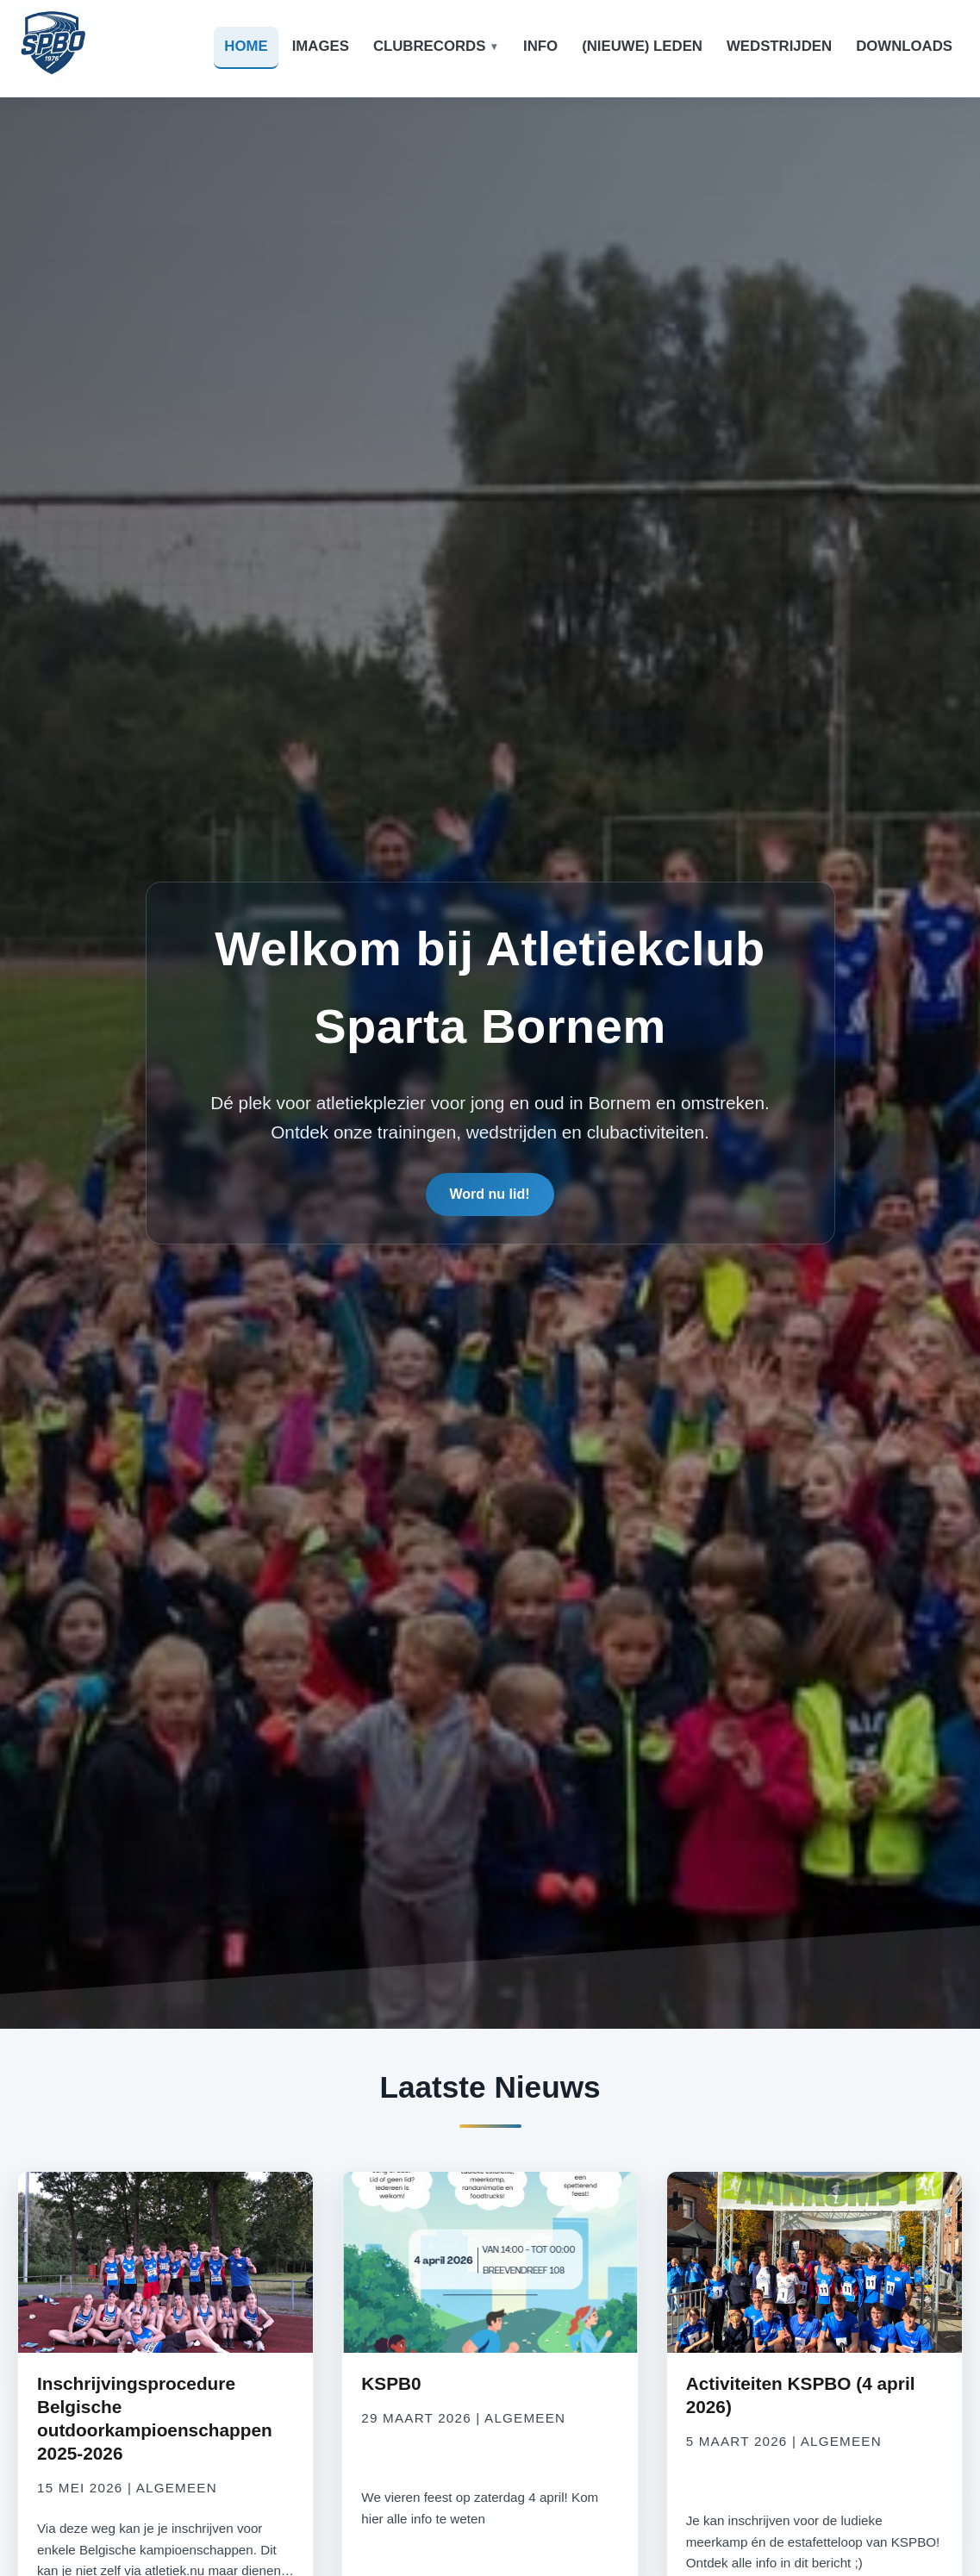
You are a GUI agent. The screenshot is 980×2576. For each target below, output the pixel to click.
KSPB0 (391, 2383)
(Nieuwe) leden (642, 46)
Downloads (904, 46)
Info (540, 46)
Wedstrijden (779, 46)
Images (320, 46)
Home (245, 46)
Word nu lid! (490, 1194)
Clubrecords (429, 46)
